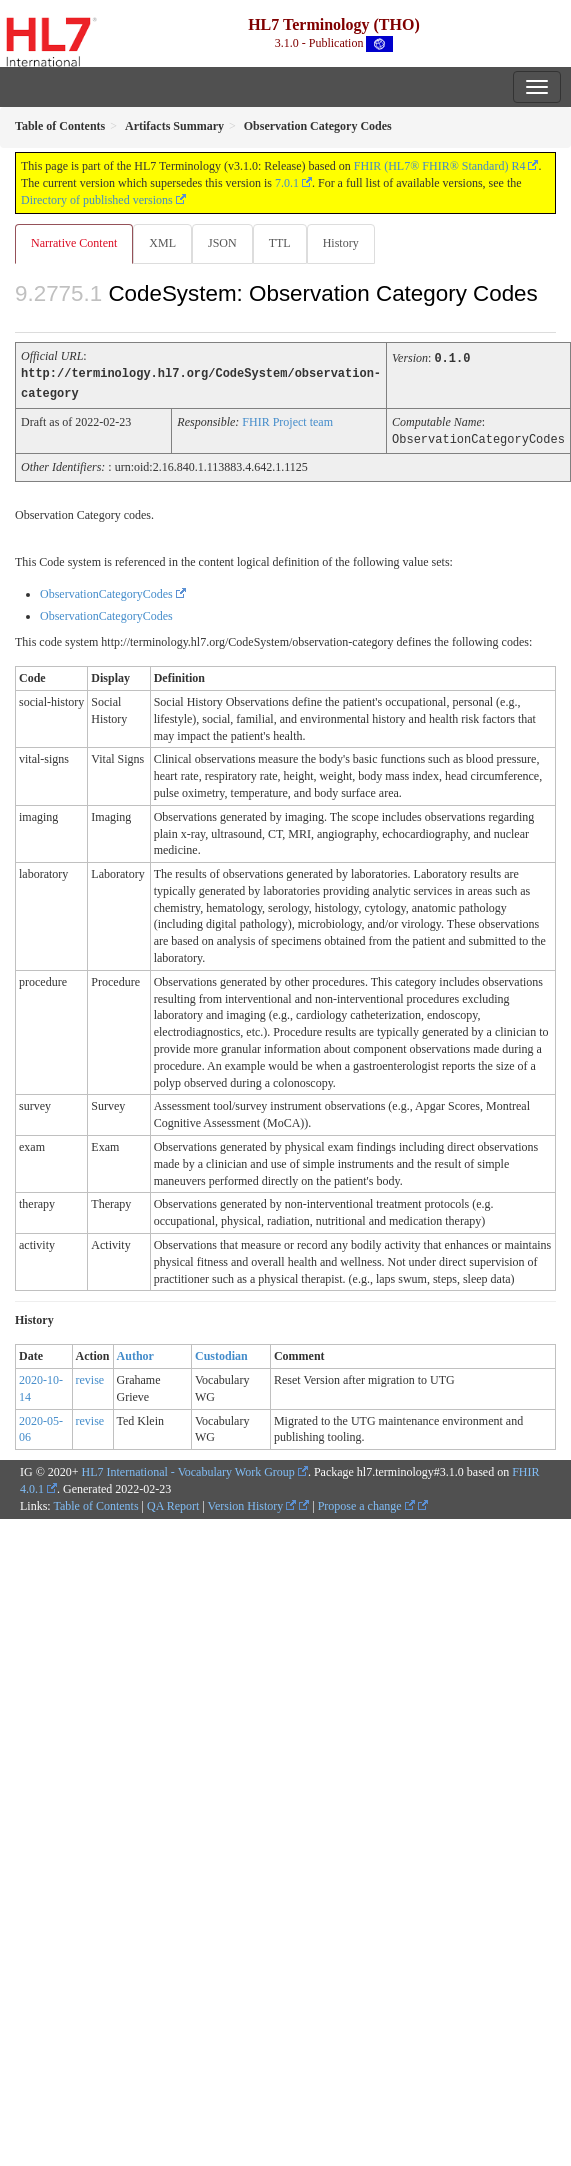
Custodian (221, 1353)
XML (162, 243)
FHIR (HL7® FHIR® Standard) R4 (440, 166)
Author (135, 1353)
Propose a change (366, 1503)
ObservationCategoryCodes (106, 591)
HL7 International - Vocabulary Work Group (188, 1469)
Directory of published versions (97, 200)
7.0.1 (287, 183)
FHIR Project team (287, 420)
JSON (222, 243)
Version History (252, 1503)
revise (90, 1377)
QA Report (173, 1503)
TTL (280, 243)
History (341, 243)
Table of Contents (95, 1503)
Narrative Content (74, 243)
